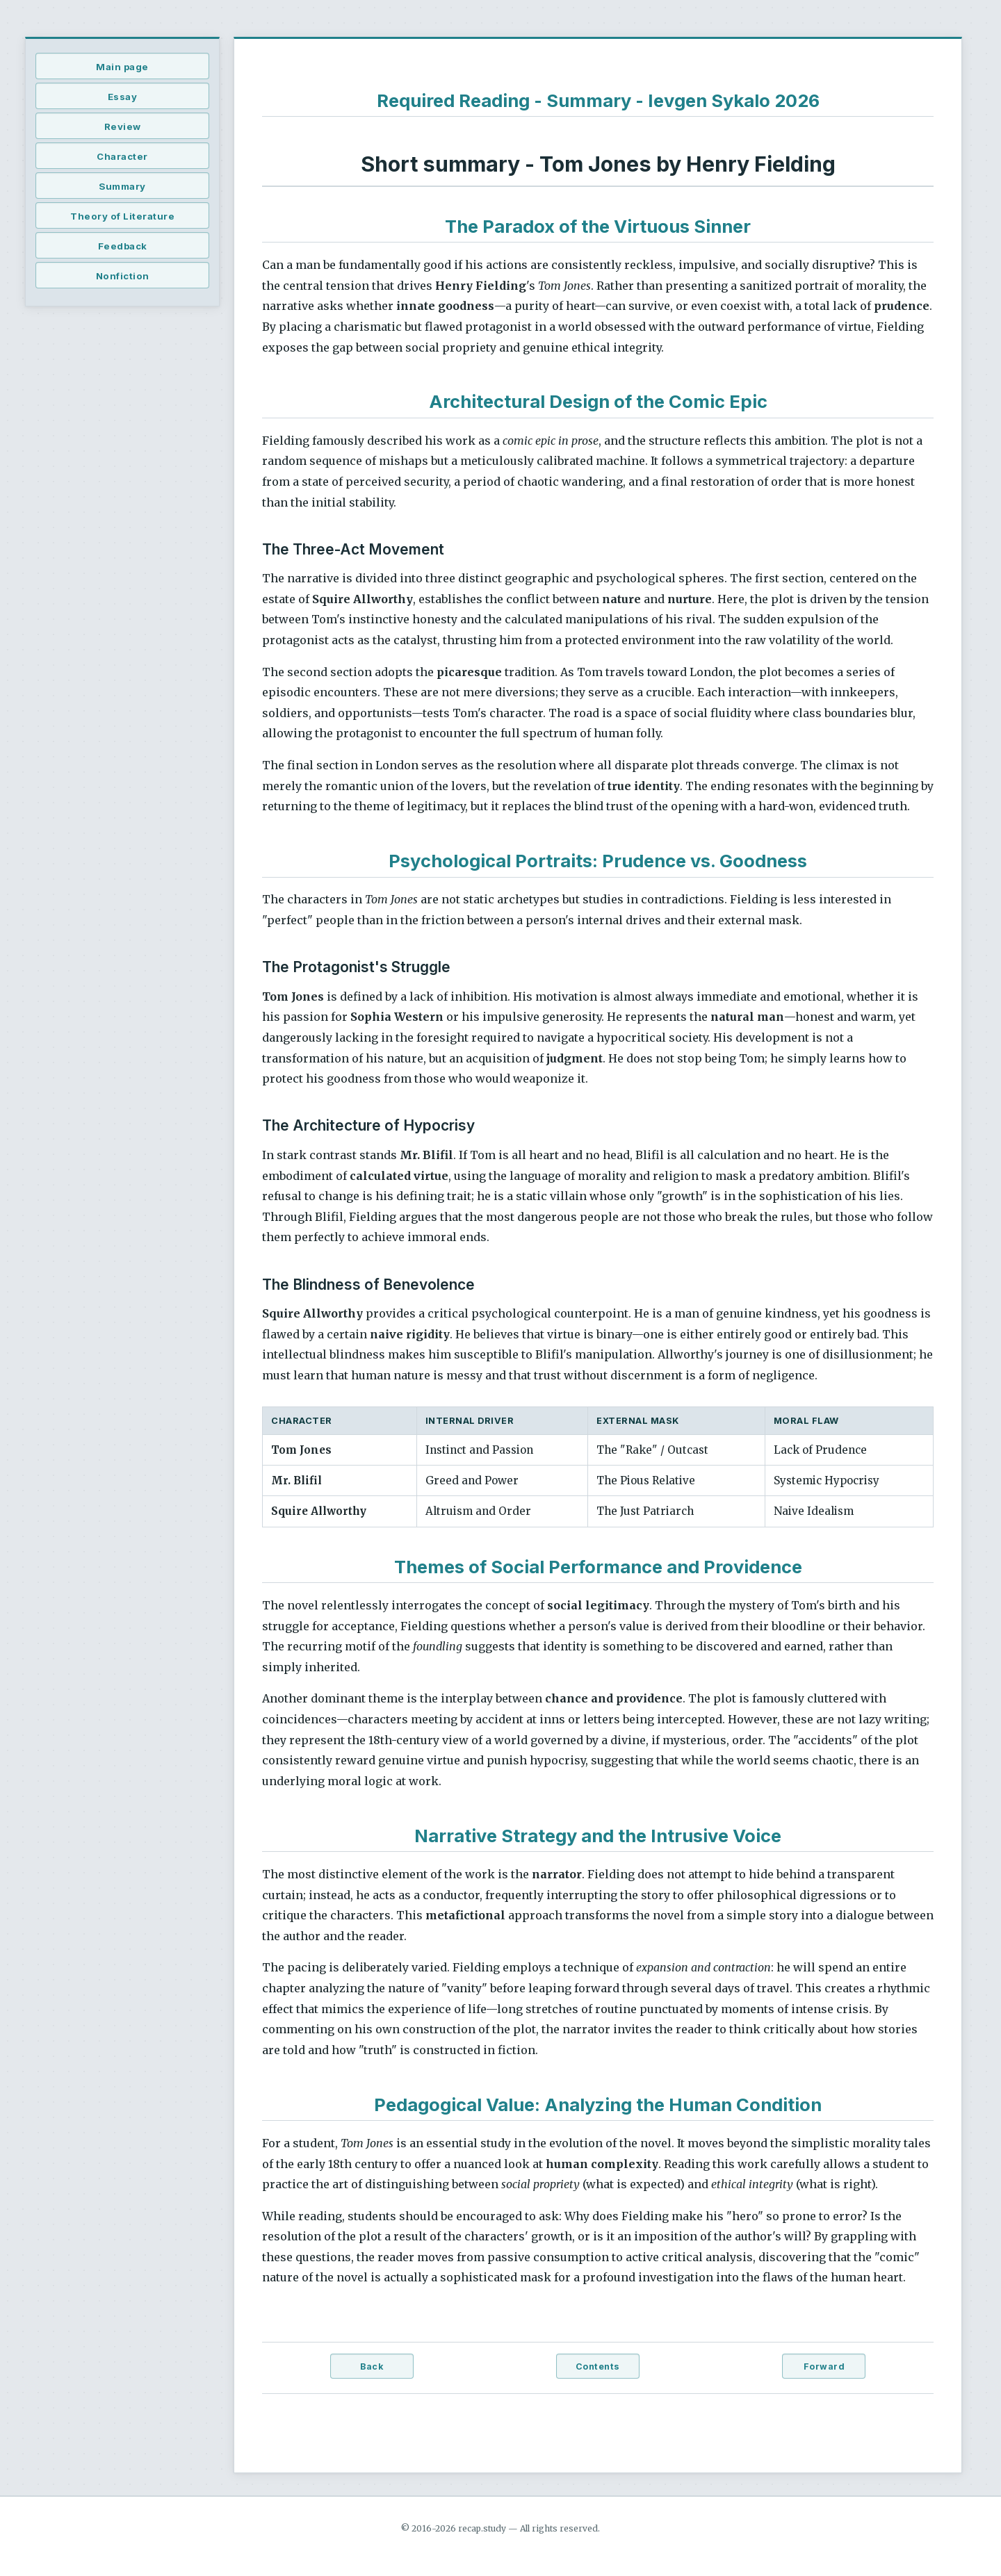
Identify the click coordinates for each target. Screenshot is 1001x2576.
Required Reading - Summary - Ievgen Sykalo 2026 (598, 100)
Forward (824, 2366)
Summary (122, 186)
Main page (122, 66)
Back (371, 2366)
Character (122, 156)
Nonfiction (122, 275)
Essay (123, 96)
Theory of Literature (122, 216)
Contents (598, 2366)
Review (122, 126)
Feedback (122, 246)
